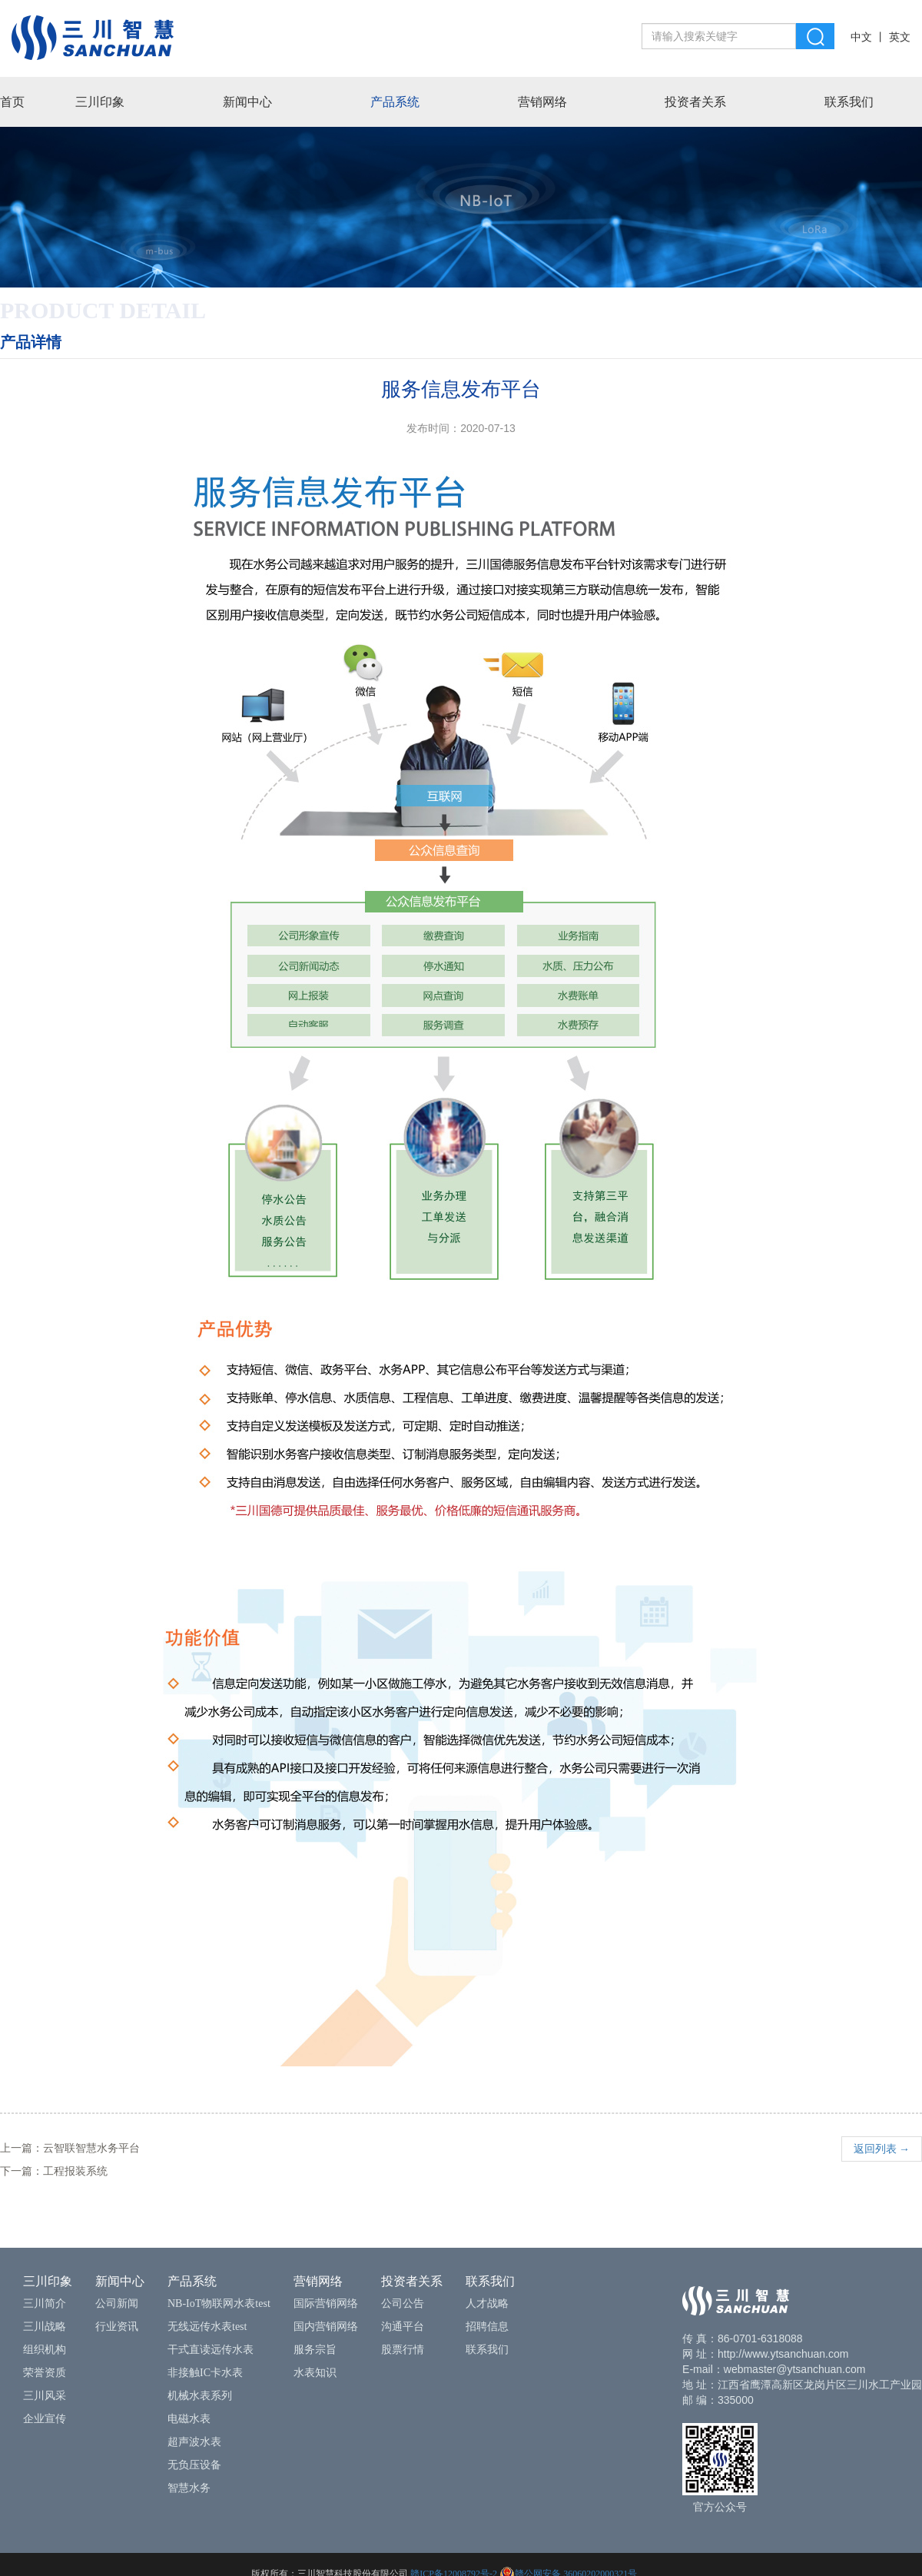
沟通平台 (402, 2326)
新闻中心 (247, 101)
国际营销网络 (326, 2303)
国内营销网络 (326, 2326)
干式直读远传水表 (210, 2349)
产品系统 (395, 101)
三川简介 (44, 2303)
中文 (861, 37)
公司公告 (402, 2303)
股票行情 (402, 2349)
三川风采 (44, 2395)
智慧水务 (189, 2488)
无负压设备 (194, 2465)
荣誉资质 (44, 2372)
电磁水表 (189, 2419)
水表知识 (315, 2372)
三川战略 (44, 2326)
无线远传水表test (207, 2326)
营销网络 (542, 101)
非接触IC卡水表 (205, 2372)
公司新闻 (116, 2303)
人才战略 (487, 2303)
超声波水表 (194, 2442)
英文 (899, 37)
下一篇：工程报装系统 (54, 2171)
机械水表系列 (199, 2395)
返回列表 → (882, 2149)
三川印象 (99, 101)
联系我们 (849, 101)
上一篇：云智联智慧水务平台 (70, 2148)
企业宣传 (44, 2419)
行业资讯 (116, 2326)
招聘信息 (487, 2326)
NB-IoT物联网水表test (218, 2303)
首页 (12, 101)
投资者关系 (695, 101)
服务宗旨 (315, 2349)
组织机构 (44, 2349)
